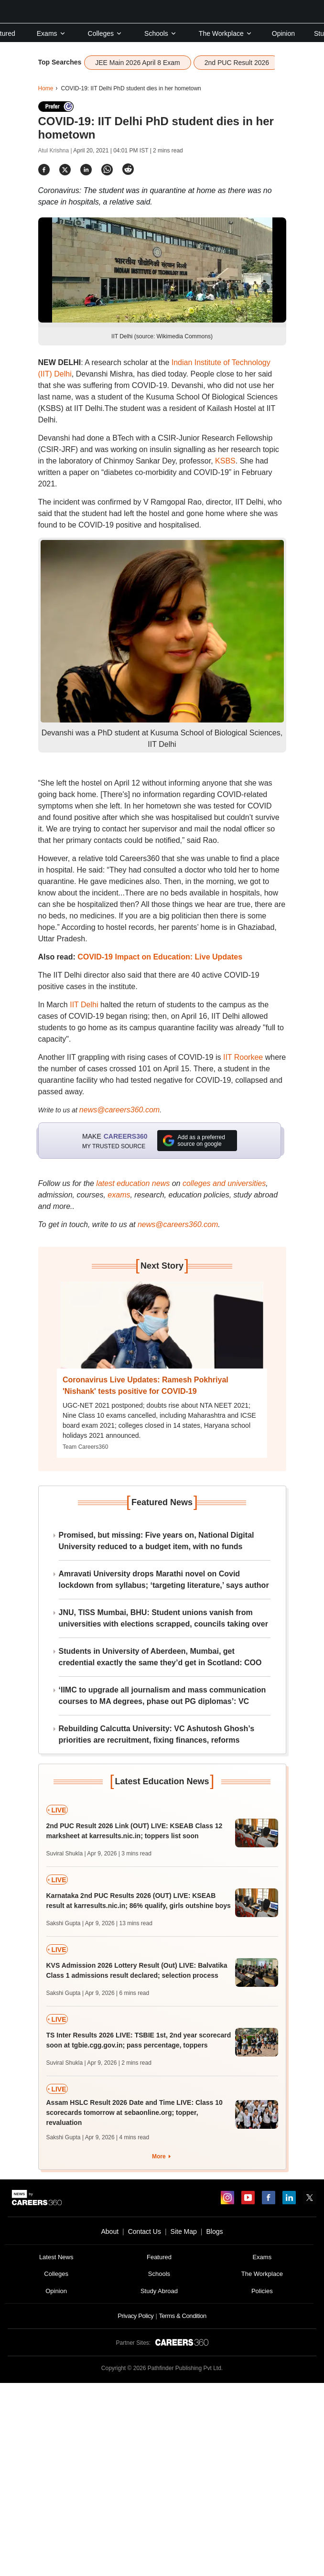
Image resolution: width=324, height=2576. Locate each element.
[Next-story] (162, 1332)
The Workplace (225, 33)
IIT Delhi (84, 1005)
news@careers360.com (119, 1110)
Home (46, 88)
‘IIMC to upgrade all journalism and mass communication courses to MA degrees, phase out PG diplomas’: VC (162, 1695)
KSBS (225, 461)
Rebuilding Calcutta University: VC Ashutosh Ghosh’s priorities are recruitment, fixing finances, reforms (157, 1734)
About (110, 2231)
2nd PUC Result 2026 (237, 62)
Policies (262, 2291)
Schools (160, 33)
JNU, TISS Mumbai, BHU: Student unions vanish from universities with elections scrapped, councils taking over (163, 1618)
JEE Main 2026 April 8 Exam (137, 62)
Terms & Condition (182, 2315)
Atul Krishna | (56, 150)
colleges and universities (224, 1183)
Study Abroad (159, 2291)
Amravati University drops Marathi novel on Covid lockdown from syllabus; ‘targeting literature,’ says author (164, 1579)
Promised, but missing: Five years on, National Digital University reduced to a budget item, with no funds (156, 1541)
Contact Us (144, 2231)
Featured (159, 2257)
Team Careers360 (85, 1447)
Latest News (56, 2257)
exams (119, 1195)
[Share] (44, 169)
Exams (51, 33)
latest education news (133, 1183)
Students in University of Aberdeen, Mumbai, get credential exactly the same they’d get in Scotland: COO (160, 1657)
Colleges (105, 33)
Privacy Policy (135, 2315)
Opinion (283, 33)
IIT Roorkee (243, 1057)
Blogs (214, 2231)
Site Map (184, 2231)
